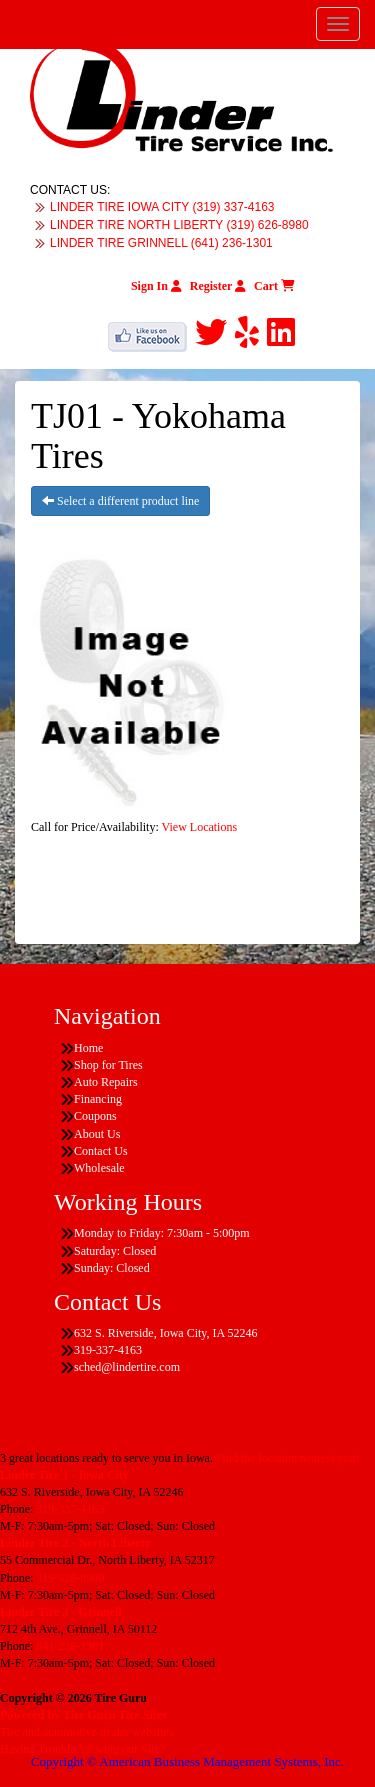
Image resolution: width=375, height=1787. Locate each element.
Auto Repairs (106, 1082)
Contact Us (101, 1151)
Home (88, 1048)
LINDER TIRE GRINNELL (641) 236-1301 (161, 243)
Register (218, 286)
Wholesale (99, 1168)
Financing (98, 1099)
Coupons (95, 1116)
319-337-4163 (70, 1509)
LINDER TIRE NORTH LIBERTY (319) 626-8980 (179, 225)
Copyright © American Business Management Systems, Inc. (187, 1761)
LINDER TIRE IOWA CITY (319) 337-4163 (162, 207)
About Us (97, 1134)
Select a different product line (120, 501)
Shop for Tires (108, 1065)
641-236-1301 (70, 1646)
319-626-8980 (70, 1578)
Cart (274, 286)
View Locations (200, 827)
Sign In (156, 286)
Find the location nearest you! (287, 1458)
